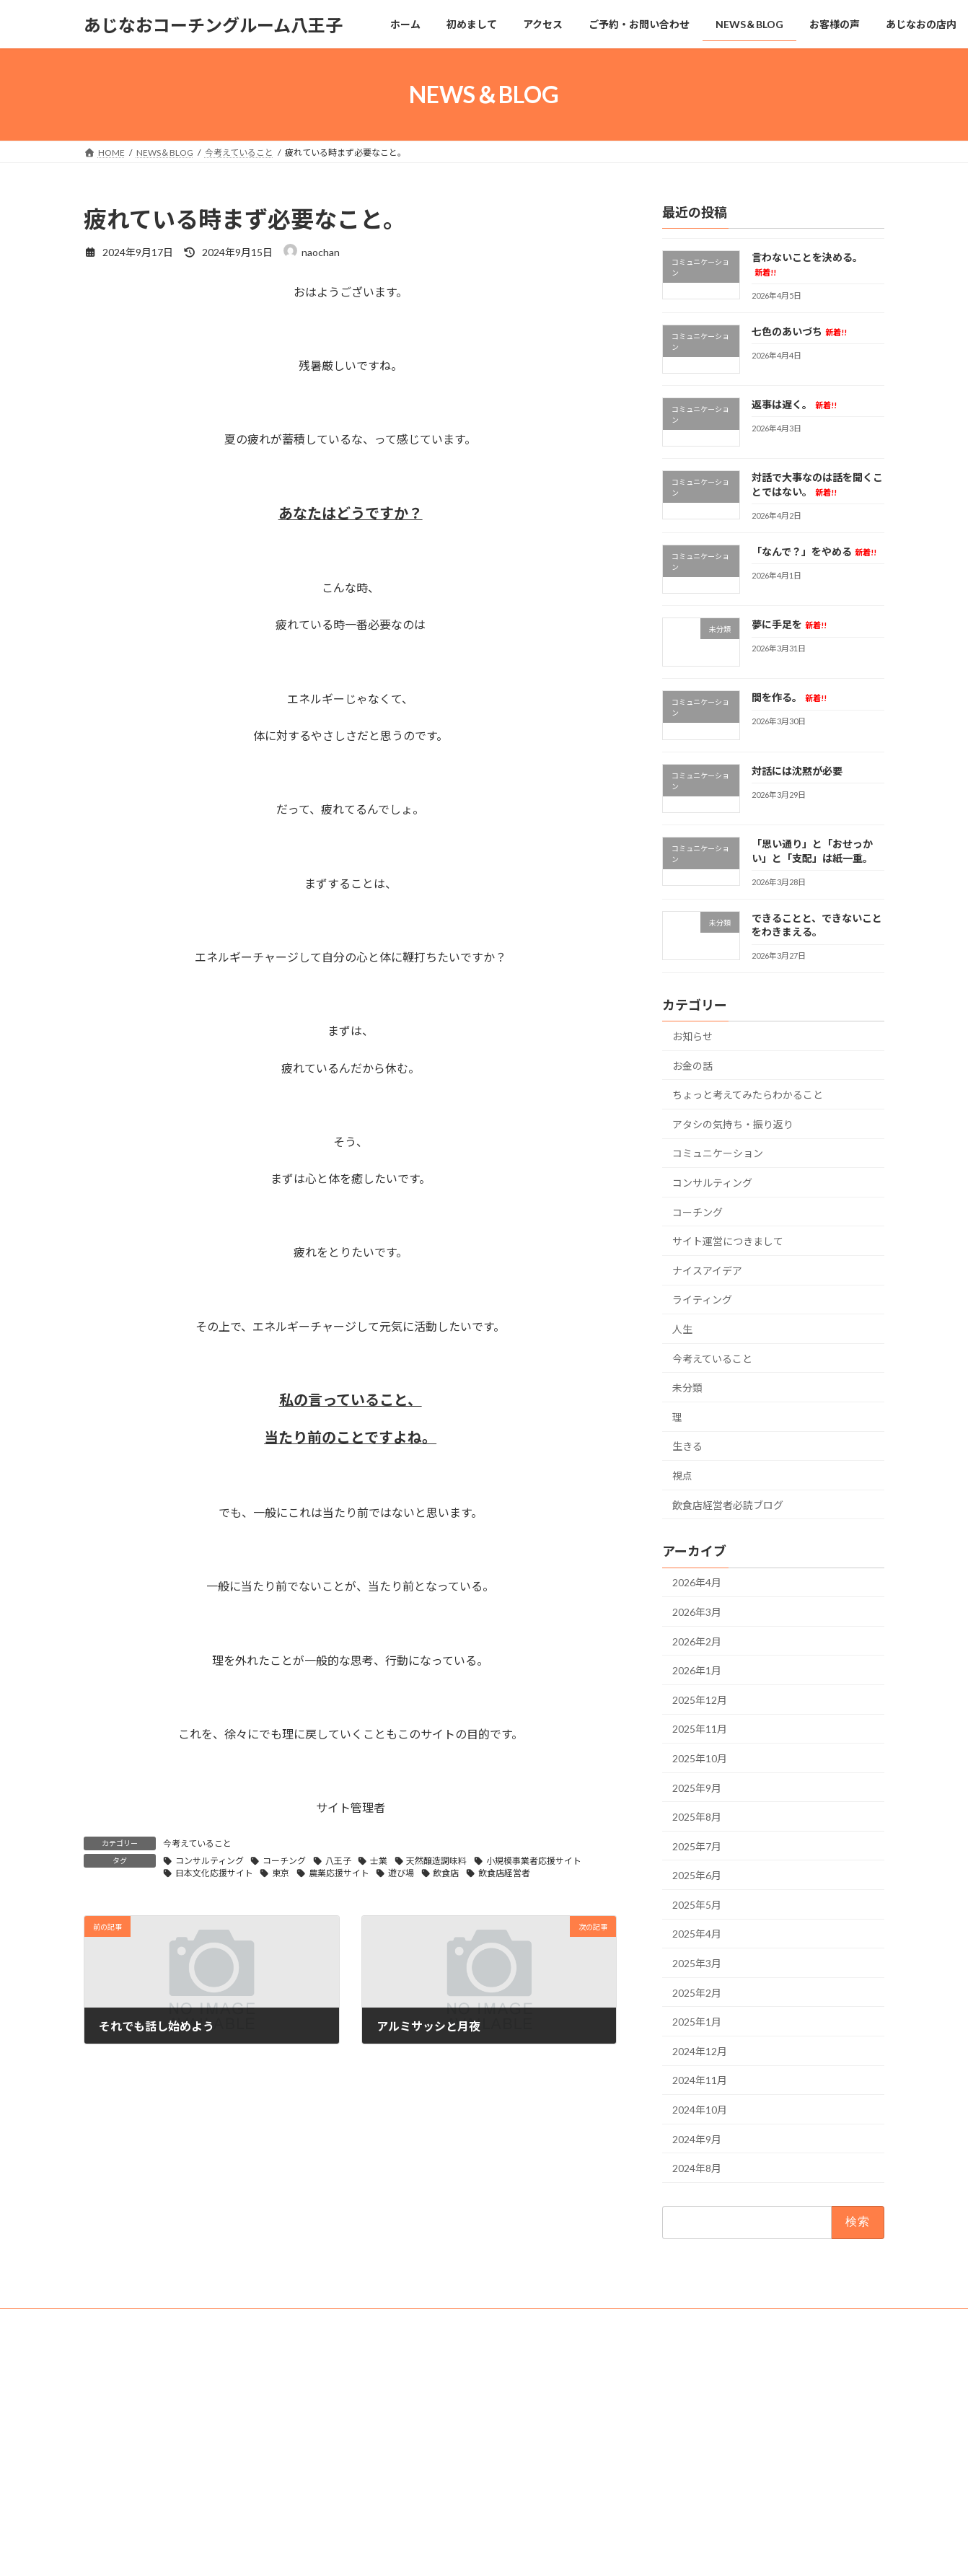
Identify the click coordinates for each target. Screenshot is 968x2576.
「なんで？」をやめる (814, 551)
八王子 (338, 1860)
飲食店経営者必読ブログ (727, 1505)
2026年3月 (696, 1612)
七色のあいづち (799, 331)
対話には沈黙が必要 (797, 771)
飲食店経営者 (504, 1873)
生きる (687, 1447)
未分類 (687, 1387)
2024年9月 (696, 2139)
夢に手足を (789, 624)
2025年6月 (696, 1875)
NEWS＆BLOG (394, 2479)
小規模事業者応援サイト (533, 1860)
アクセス (383, 2429)
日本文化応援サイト (214, 1873)
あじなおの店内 (396, 2529)
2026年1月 (696, 1670)
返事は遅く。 (794, 404)
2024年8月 (696, 2168)
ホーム (379, 2379)
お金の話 (692, 1066)
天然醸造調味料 (436, 1860)
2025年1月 (696, 2021)
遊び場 (401, 1873)
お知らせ (692, 1036)
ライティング (702, 1300)
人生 (682, 1329)
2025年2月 (696, 1993)
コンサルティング (209, 1860)
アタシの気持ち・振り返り (732, 1124)
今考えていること (197, 1843)
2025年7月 (696, 1846)
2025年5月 (696, 1905)
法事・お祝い (392, 2554)
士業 (378, 1860)
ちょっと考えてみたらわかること (747, 1095)
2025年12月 (699, 1700)
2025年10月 (699, 1758)
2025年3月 (696, 1963)
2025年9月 (696, 1788)
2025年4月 (696, 1934)
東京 (280, 1873)
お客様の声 (388, 2504)
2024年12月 (699, 2051)
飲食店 (446, 1873)
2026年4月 (696, 1583)
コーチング (284, 1860)
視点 (682, 1475)
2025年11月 (699, 1729)
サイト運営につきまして (727, 1241)
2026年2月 (696, 1641)
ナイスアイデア (707, 1271)
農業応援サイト (339, 1873)
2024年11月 (699, 2081)
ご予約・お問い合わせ (409, 2454)
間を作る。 (789, 698)
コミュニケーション (717, 1154)
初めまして (388, 2404)
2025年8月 (696, 1817)
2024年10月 (699, 2110)
